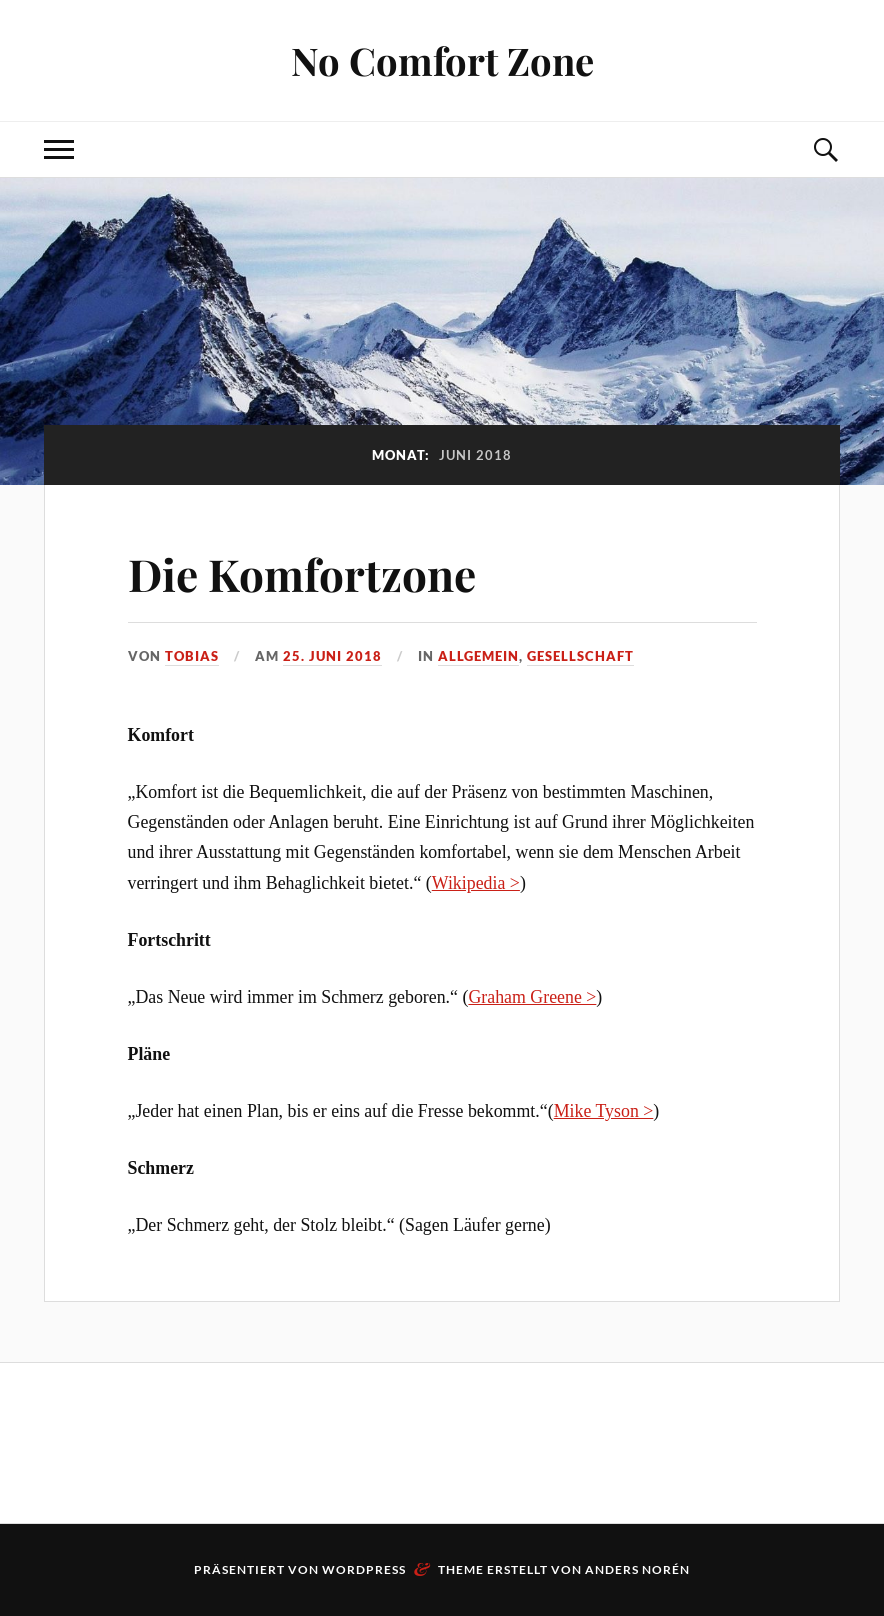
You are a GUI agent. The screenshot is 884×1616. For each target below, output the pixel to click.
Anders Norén (637, 1569)
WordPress (364, 1569)
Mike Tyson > (604, 1111)
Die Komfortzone (302, 573)
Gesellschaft (580, 656)
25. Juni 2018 (332, 656)
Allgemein (478, 656)
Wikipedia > (476, 883)
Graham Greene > (532, 997)
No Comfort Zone (442, 60)
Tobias (192, 656)
